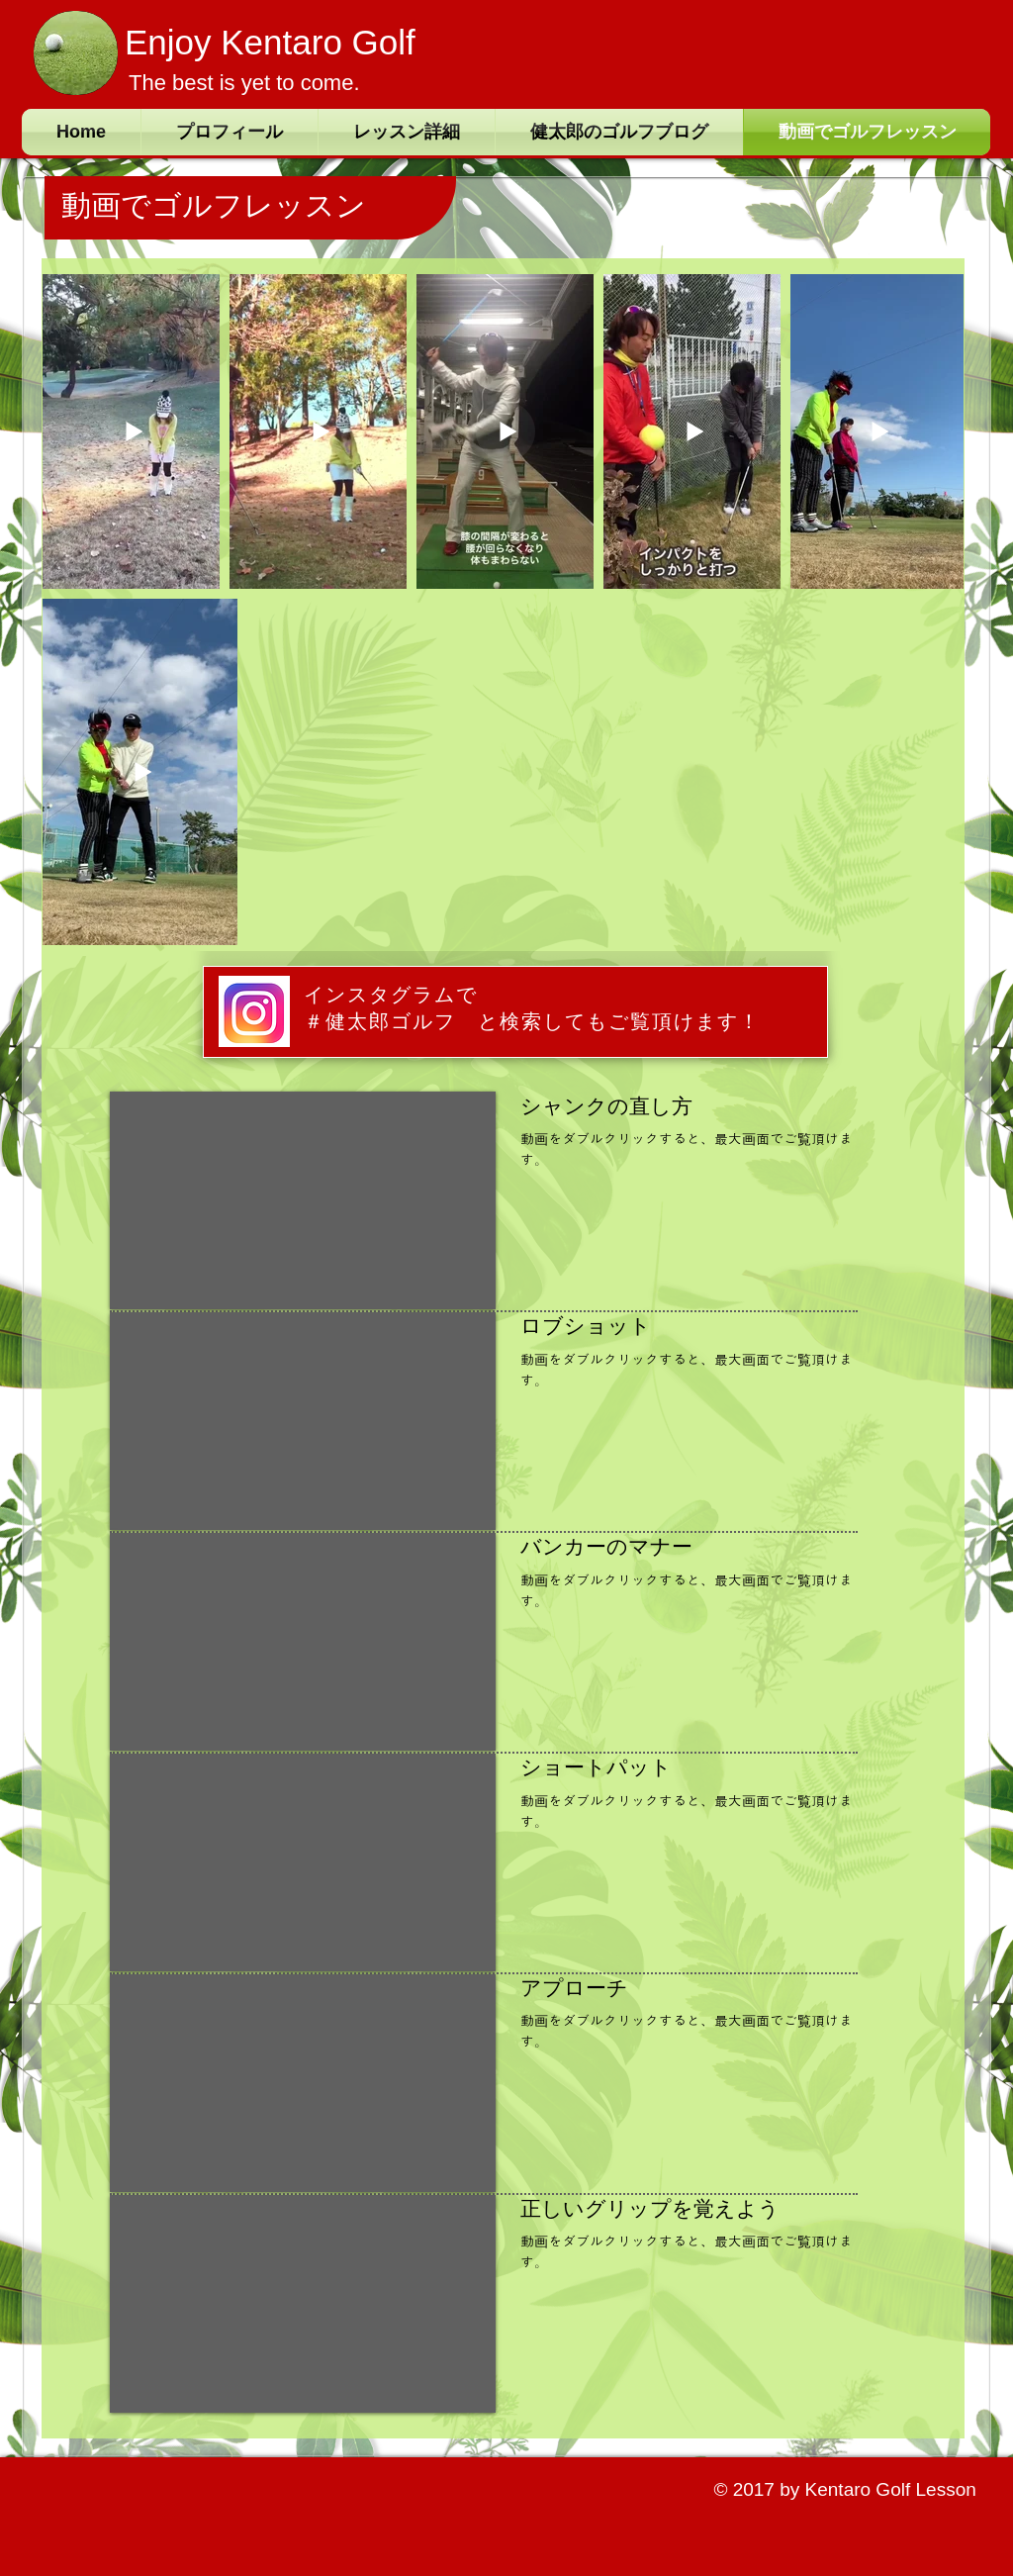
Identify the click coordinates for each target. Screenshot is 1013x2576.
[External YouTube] (303, 1200)
